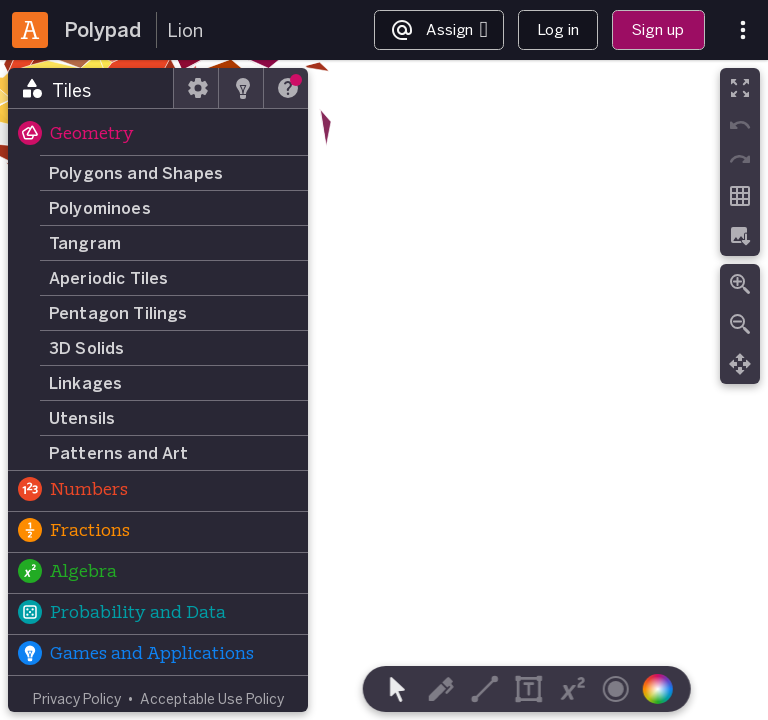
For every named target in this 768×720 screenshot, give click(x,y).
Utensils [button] (82, 418)
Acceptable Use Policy (212, 698)
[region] (384, 390)
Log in (558, 29)
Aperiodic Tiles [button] (108, 278)
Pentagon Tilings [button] (118, 313)
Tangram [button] (85, 243)
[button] (158, 135)
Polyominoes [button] (100, 208)
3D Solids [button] (86, 348)
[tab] (91, 88)
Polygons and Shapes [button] (136, 173)
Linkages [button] (85, 383)
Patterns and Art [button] (119, 453)
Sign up (658, 29)
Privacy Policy (77, 698)
